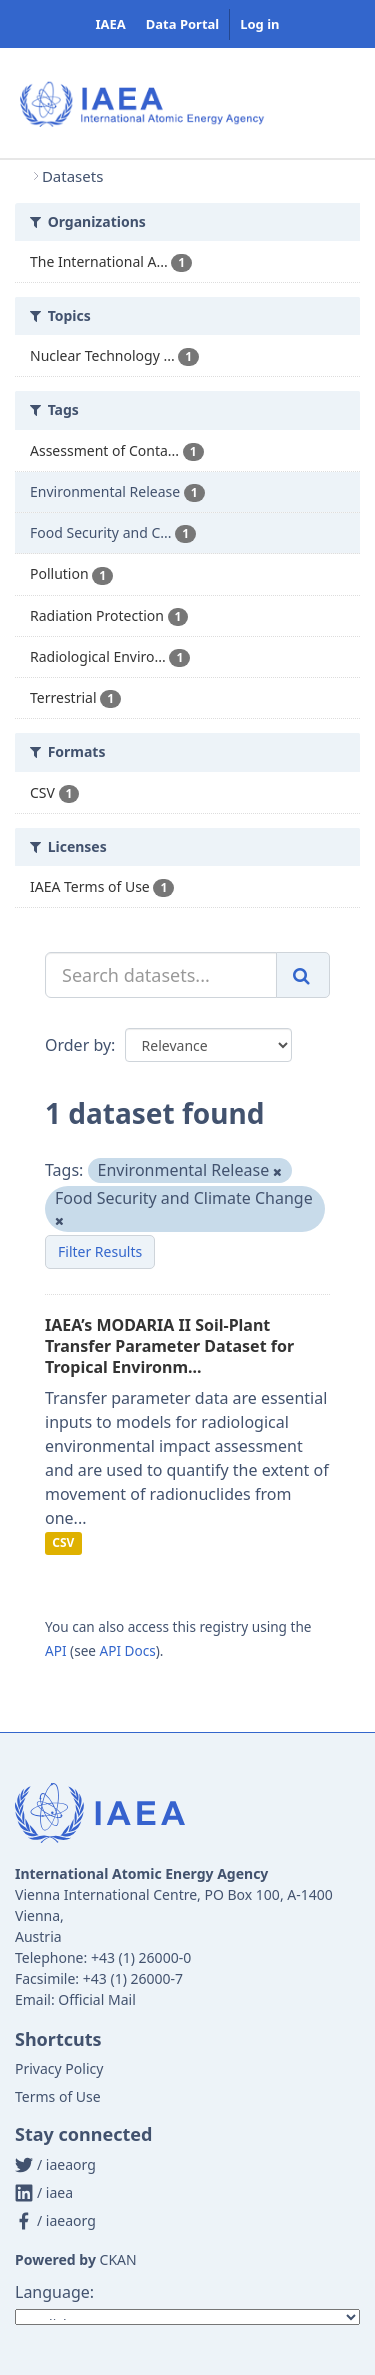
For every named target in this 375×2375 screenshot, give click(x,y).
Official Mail (96, 1999)
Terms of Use (58, 2096)
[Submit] (303, 975)
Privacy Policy (59, 2068)
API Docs (128, 1650)
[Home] (19, 176)
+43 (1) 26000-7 (133, 1978)
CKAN (118, 2259)
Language (52, 2292)
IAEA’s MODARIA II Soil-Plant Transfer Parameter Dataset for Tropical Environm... (169, 1346)
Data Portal (182, 24)
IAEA (110, 24)
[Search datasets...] (161, 975)
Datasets (72, 176)
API (56, 1650)
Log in (259, 24)
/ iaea (44, 2192)
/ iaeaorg (55, 2164)
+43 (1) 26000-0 (141, 1957)
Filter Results (100, 1251)
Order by (78, 1045)
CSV (63, 1543)
